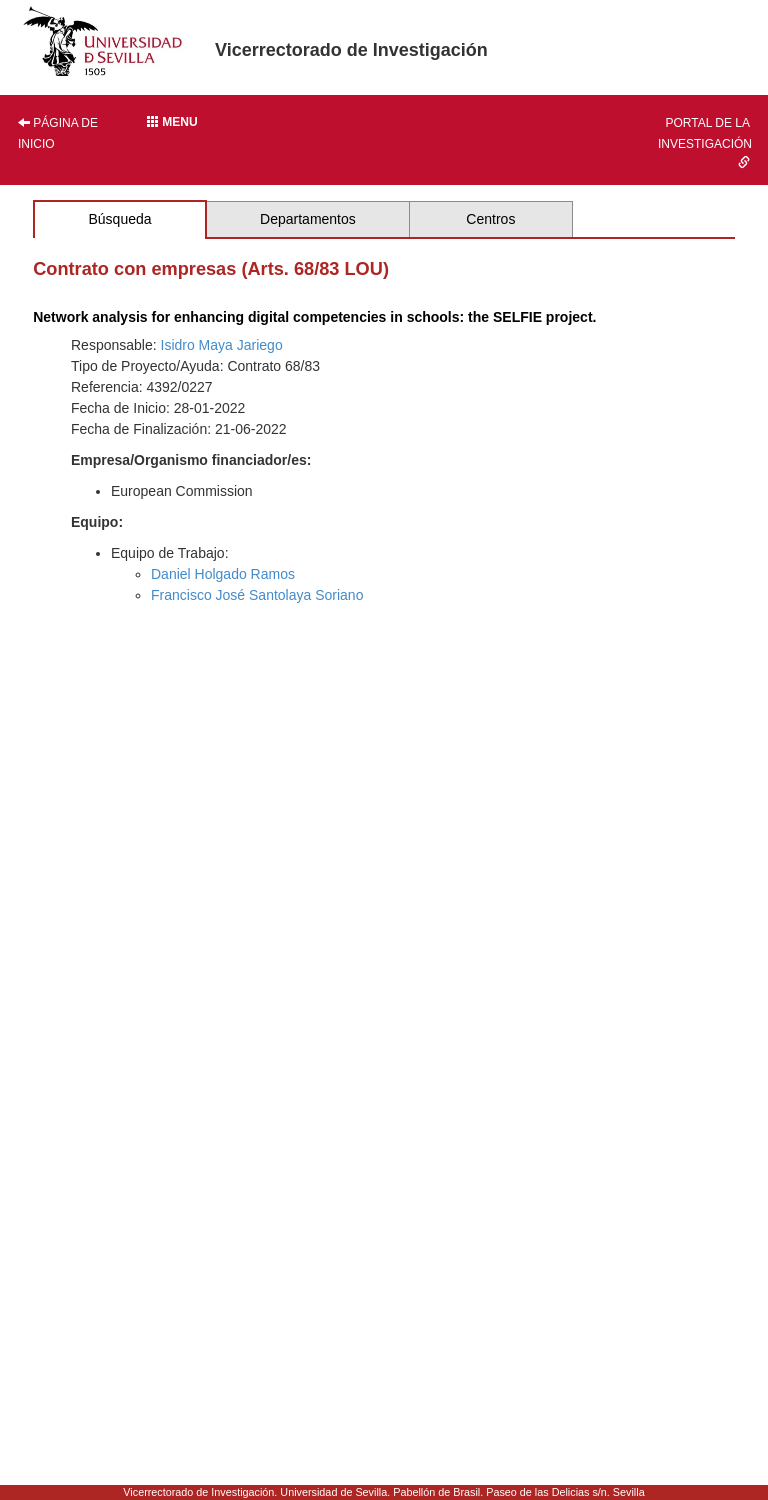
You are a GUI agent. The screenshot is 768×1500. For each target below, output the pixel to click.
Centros (490, 219)
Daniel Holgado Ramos (223, 574)
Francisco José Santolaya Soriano (257, 595)
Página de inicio (58, 133)
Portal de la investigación (705, 142)
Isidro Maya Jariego (222, 345)
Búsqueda (119, 219)
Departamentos (308, 219)
